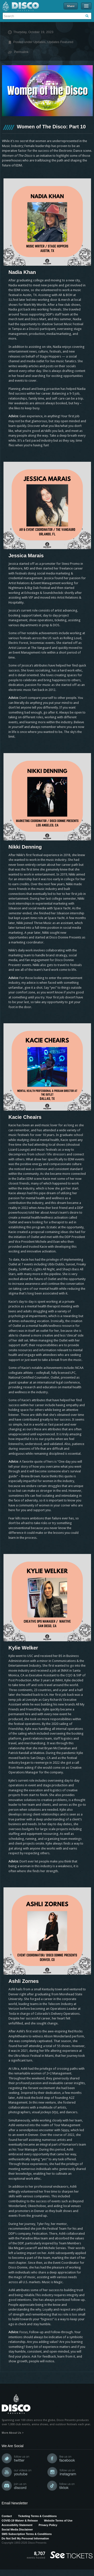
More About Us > (13, 2432)
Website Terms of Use (58, 2520)
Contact (7, 2516)
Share (71, 5)
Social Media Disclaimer (17, 2529)
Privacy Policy (48, 2525)
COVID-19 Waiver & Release (20, 2520)
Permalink (18, 52)
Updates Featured (60, 42)
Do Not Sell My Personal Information (25, 2538)
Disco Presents (20, 6)
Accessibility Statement (17, 2525)
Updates (39, 42)
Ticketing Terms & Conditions (37, 2516)
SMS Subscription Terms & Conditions (27, 2533)
